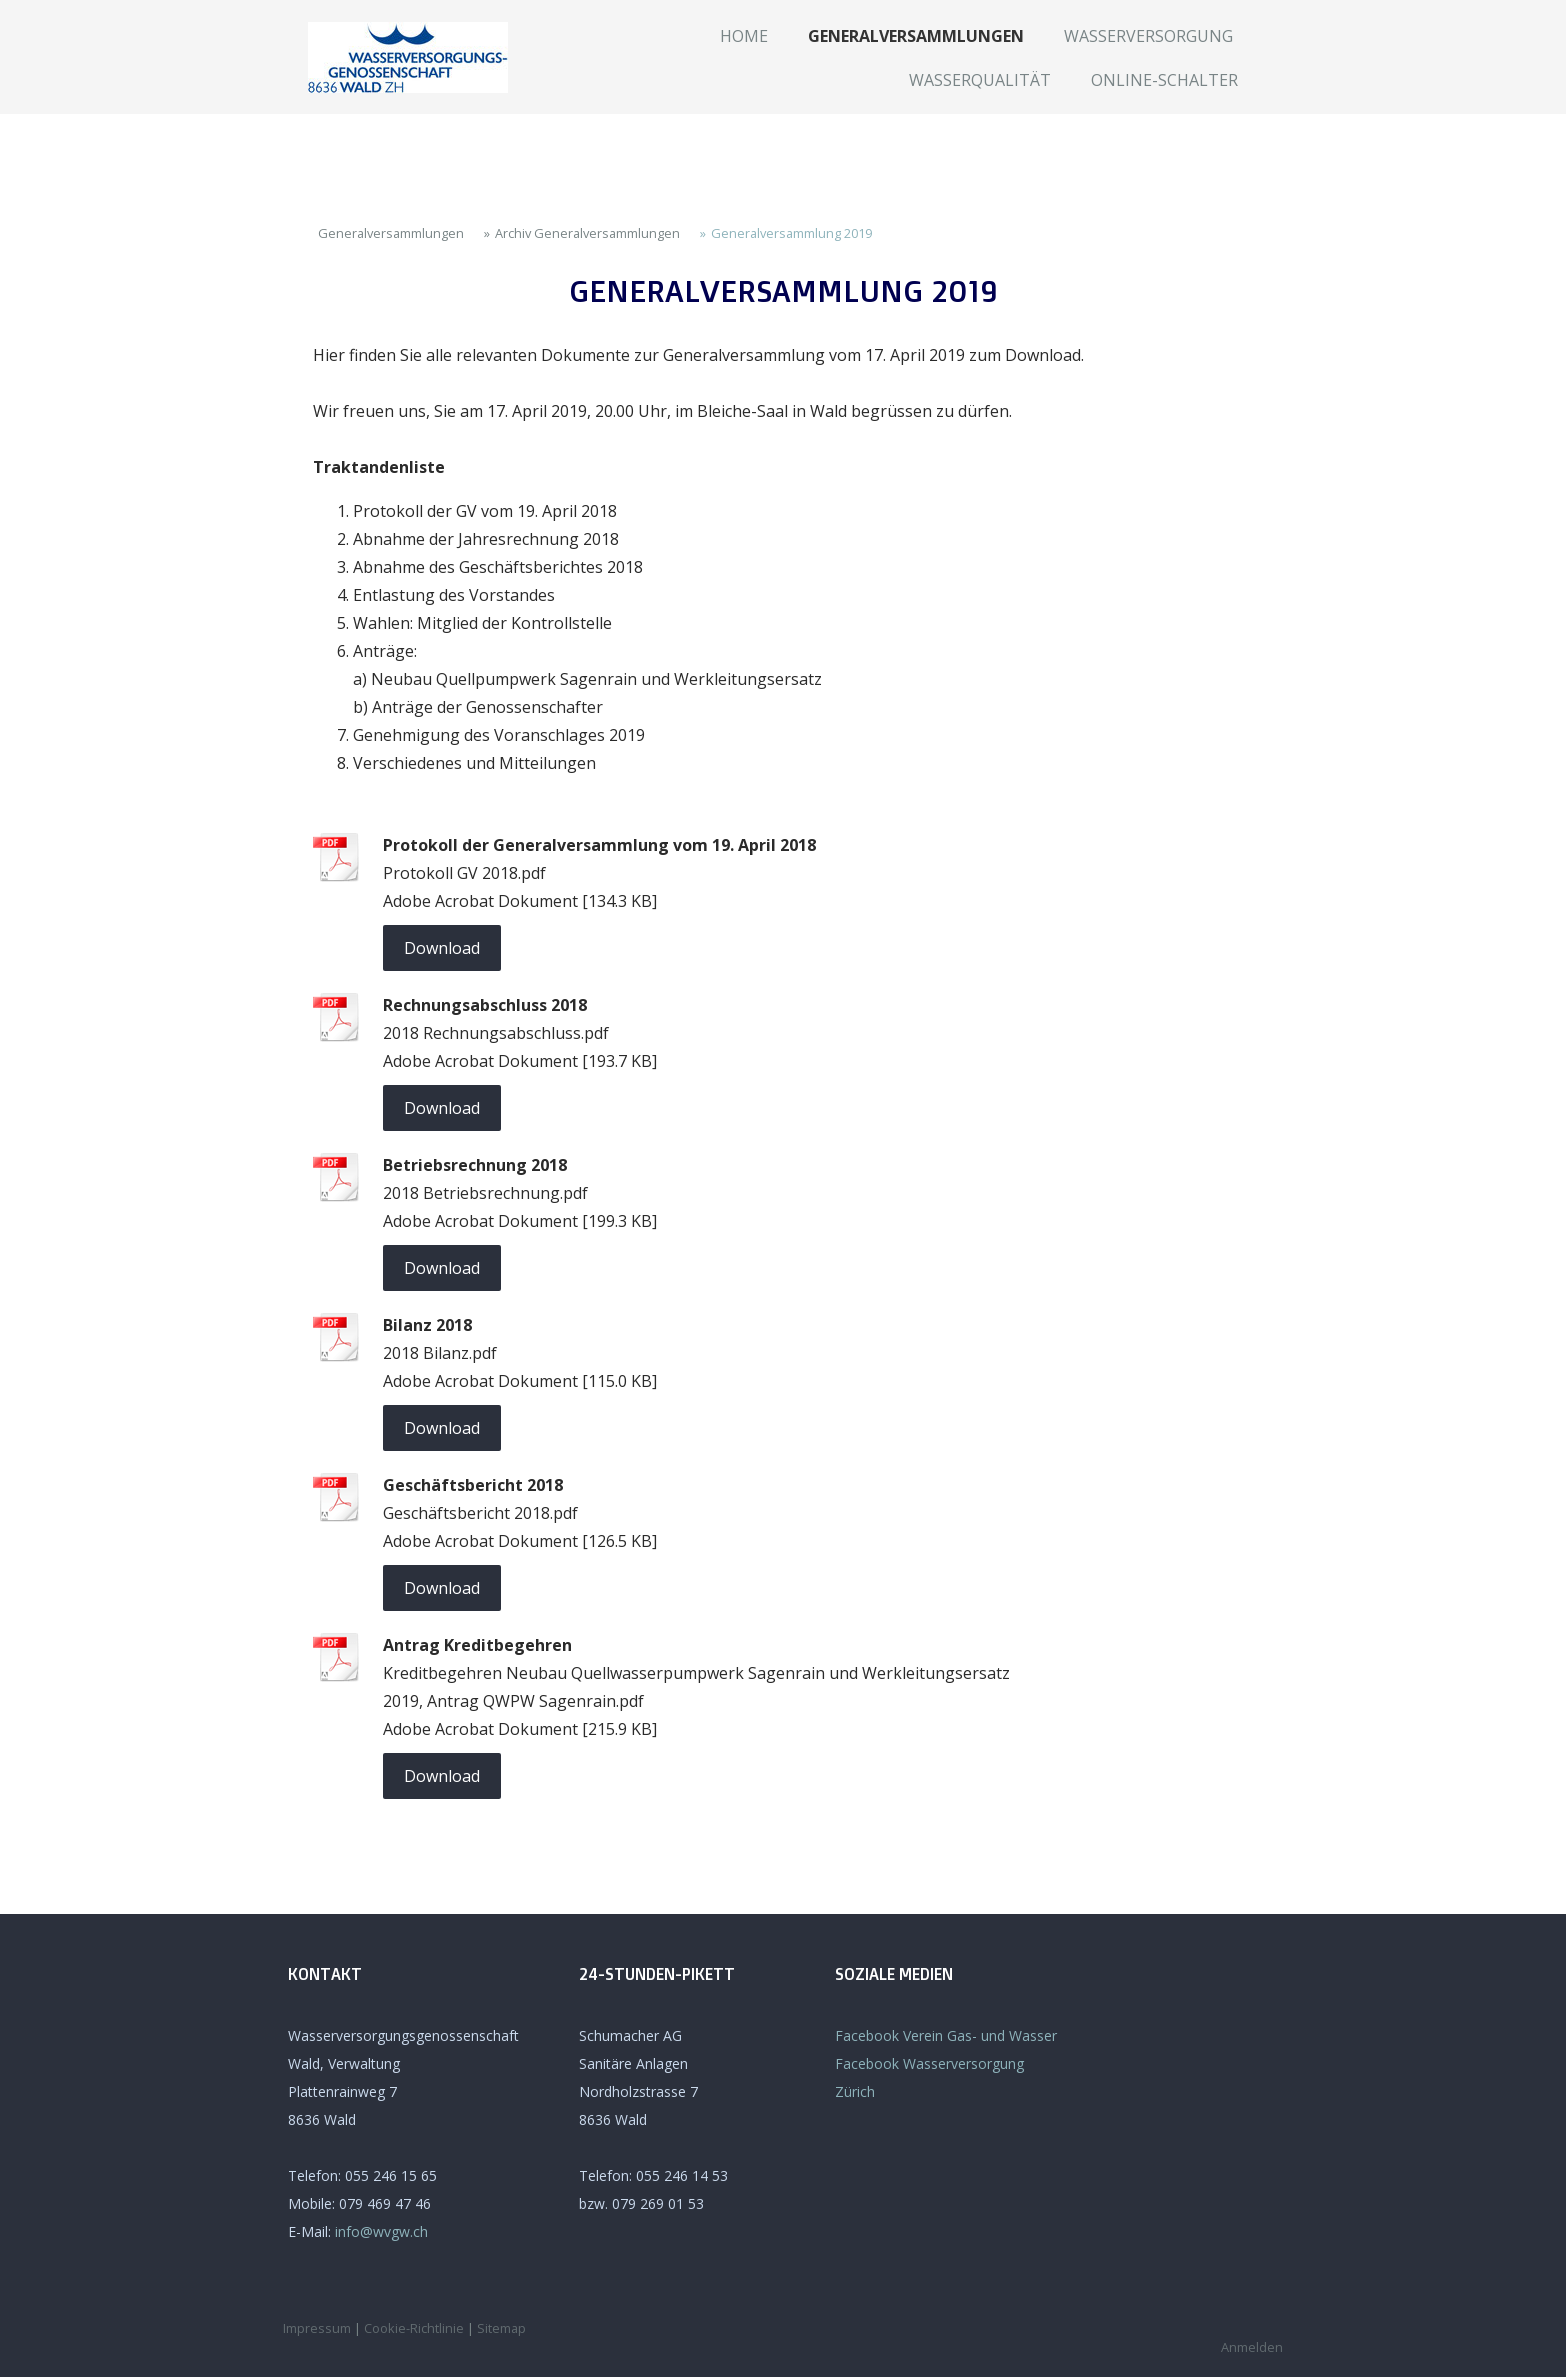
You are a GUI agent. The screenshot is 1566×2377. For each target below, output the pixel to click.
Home (744, 36)
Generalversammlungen (916, 36)
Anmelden (1252, 2347)
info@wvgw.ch (381, 2231)
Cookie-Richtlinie (414, 2328)
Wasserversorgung (1148, 36)
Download (442, 948)
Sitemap (501, 2328)
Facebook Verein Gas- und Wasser (946, 2035)
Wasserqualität (980, 80)
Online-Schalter (1164, 80)
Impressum (317, 2328)
